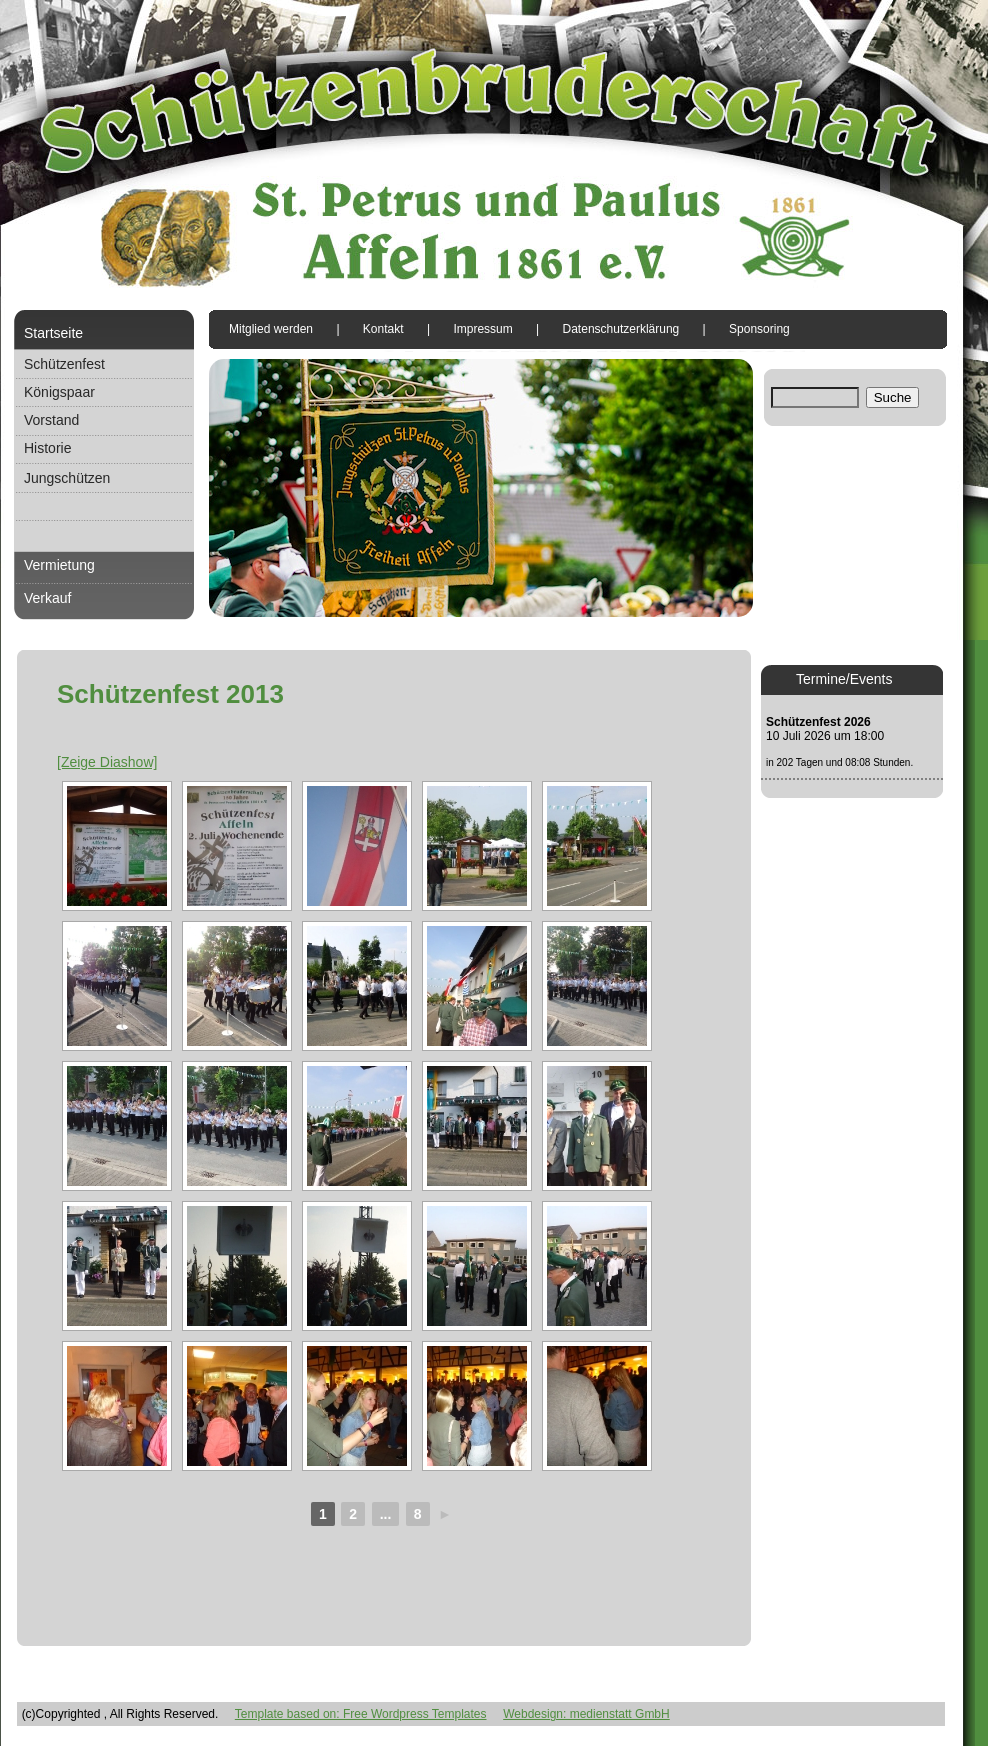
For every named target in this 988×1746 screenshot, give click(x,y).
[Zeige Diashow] (107, 762)
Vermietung (59, 565)
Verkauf (47, 598)
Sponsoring (759, 329)
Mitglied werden (271, 329)
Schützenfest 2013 (170, 694)
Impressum (482, 329)
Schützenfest (64, 364)
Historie (47, 448)
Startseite (53, 333)
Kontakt (383, 329)
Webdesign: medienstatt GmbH (586, 1714)
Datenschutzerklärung (621, 329)
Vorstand (51, 420)
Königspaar (59, 392)
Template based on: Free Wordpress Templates (361, 1714)
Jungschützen (67, 478)
